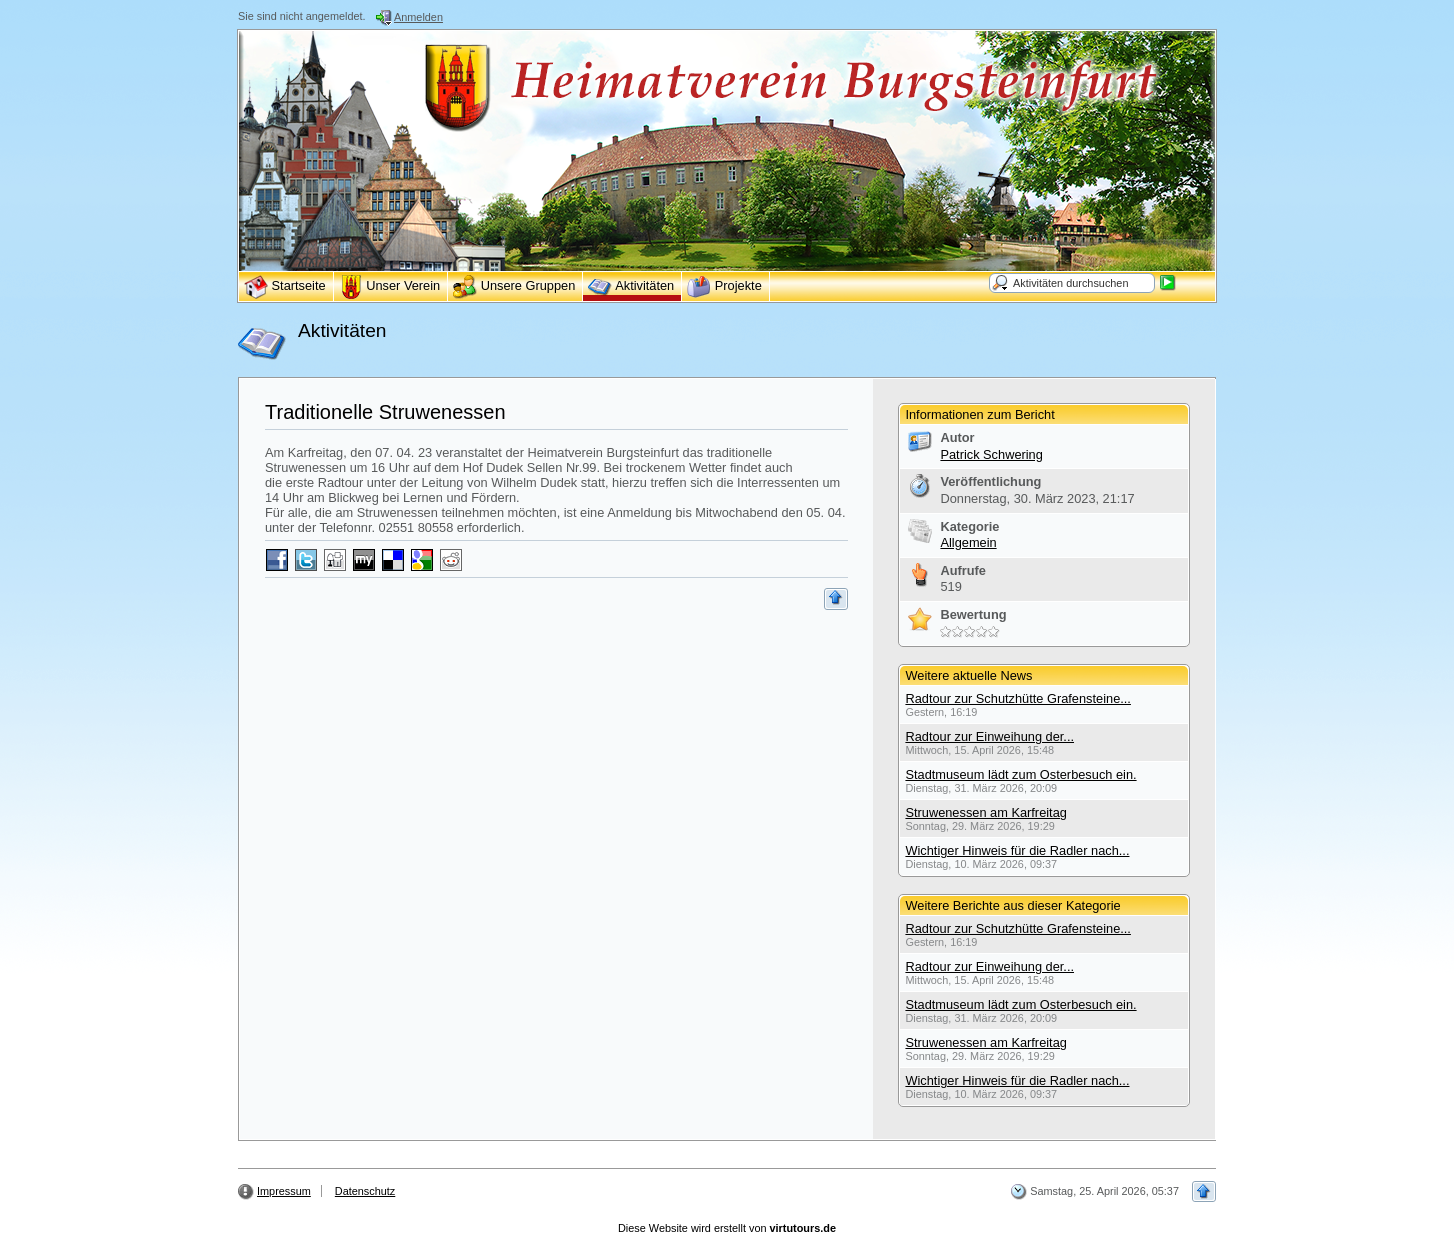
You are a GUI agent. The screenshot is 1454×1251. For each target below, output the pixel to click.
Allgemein (968, 542)
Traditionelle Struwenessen (385, 412)
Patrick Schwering (991, 454)
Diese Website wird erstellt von (727, 1228)
